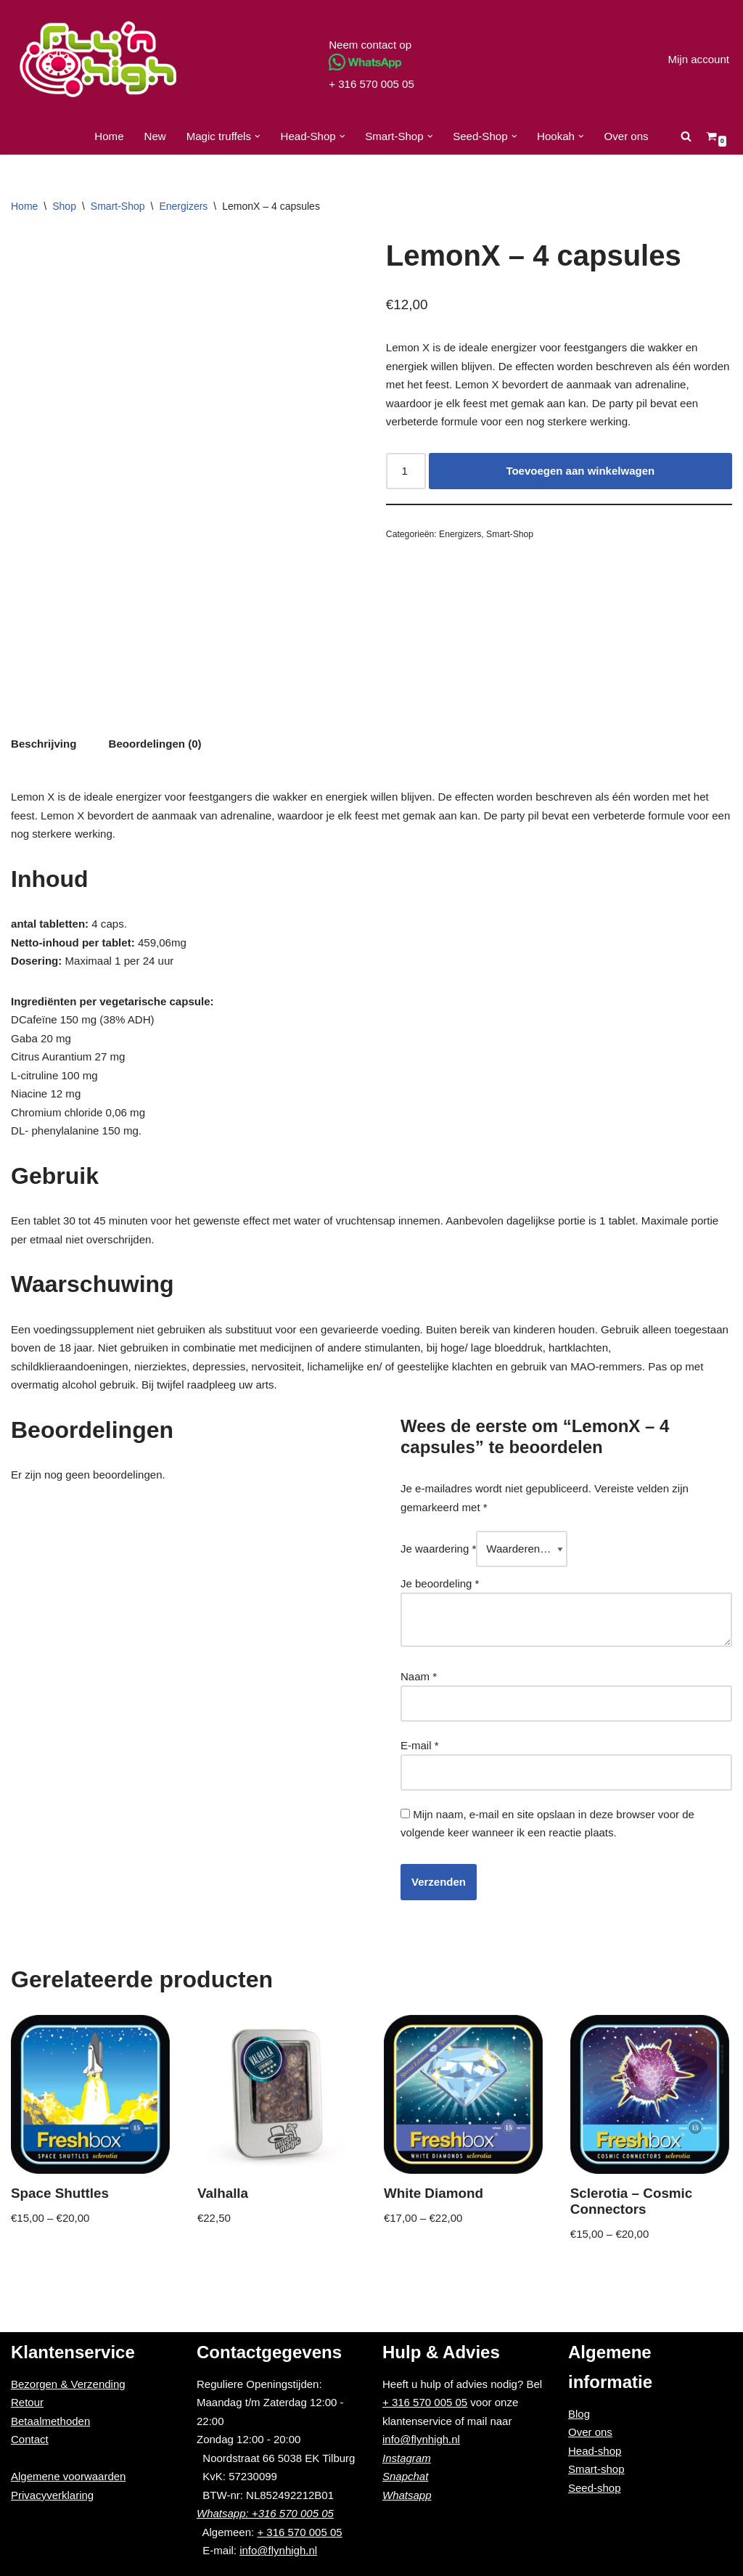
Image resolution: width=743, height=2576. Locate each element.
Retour (27, 2401)
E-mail (420, 1744)
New (156, 136)
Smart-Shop (118, 206)
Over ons (626, 136)
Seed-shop (594, 2487)
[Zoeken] (685, 136)
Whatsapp (407, 2494)
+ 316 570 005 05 (371, 84)
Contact (30, 2438)
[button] (257, 136)
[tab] (43, 744)
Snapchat (405, 2475)
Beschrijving (43, 743)
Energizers (183, 206)
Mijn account (698, 59)
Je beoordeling (440, 1583)
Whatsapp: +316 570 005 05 (265, 2512)
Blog (579, 2413)
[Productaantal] (405, 471)
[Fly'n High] (98, 59)
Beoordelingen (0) (154, 743)
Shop (64, 206)
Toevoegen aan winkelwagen (580, 471)
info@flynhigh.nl (278, 2549)
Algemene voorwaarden (68, 2475)
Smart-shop (596, 2468)
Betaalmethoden (50, 2420)
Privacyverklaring (52, 2494)
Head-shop (594, 2450)
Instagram (406, 2457)
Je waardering (438, 1548)
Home (109, 136)
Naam (419, 1675)
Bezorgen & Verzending (68, 2383)
